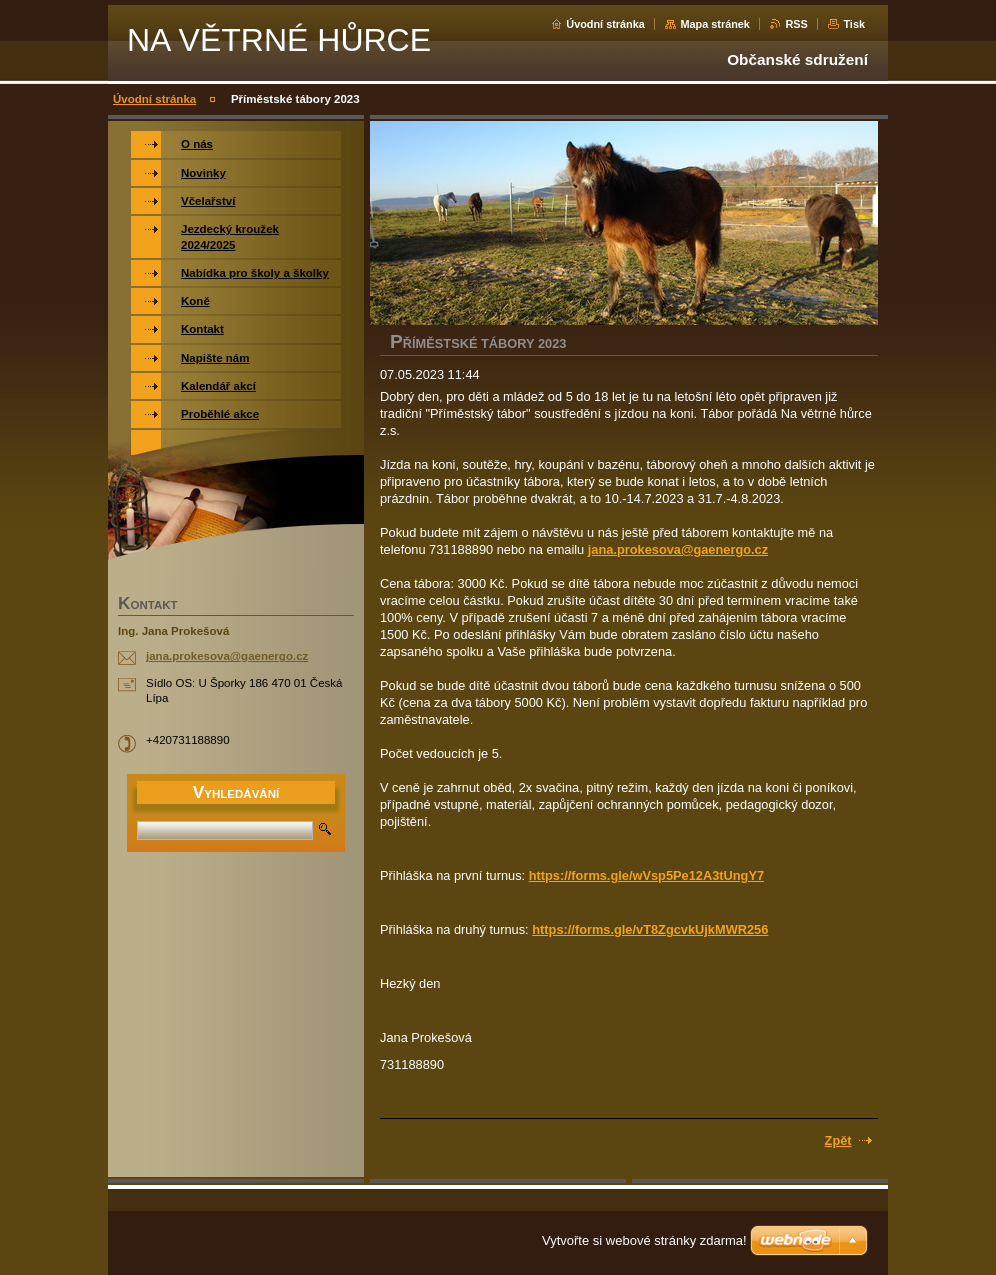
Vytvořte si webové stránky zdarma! (644, 1240)
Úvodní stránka (605, 24)
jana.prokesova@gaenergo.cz (678, 549)
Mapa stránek (715, 24)
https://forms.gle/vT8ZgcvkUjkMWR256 (650, 929)
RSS (796, 24)
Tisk (854, 24)
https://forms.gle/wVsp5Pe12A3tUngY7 (646, 875)
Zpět (838, 1140)
